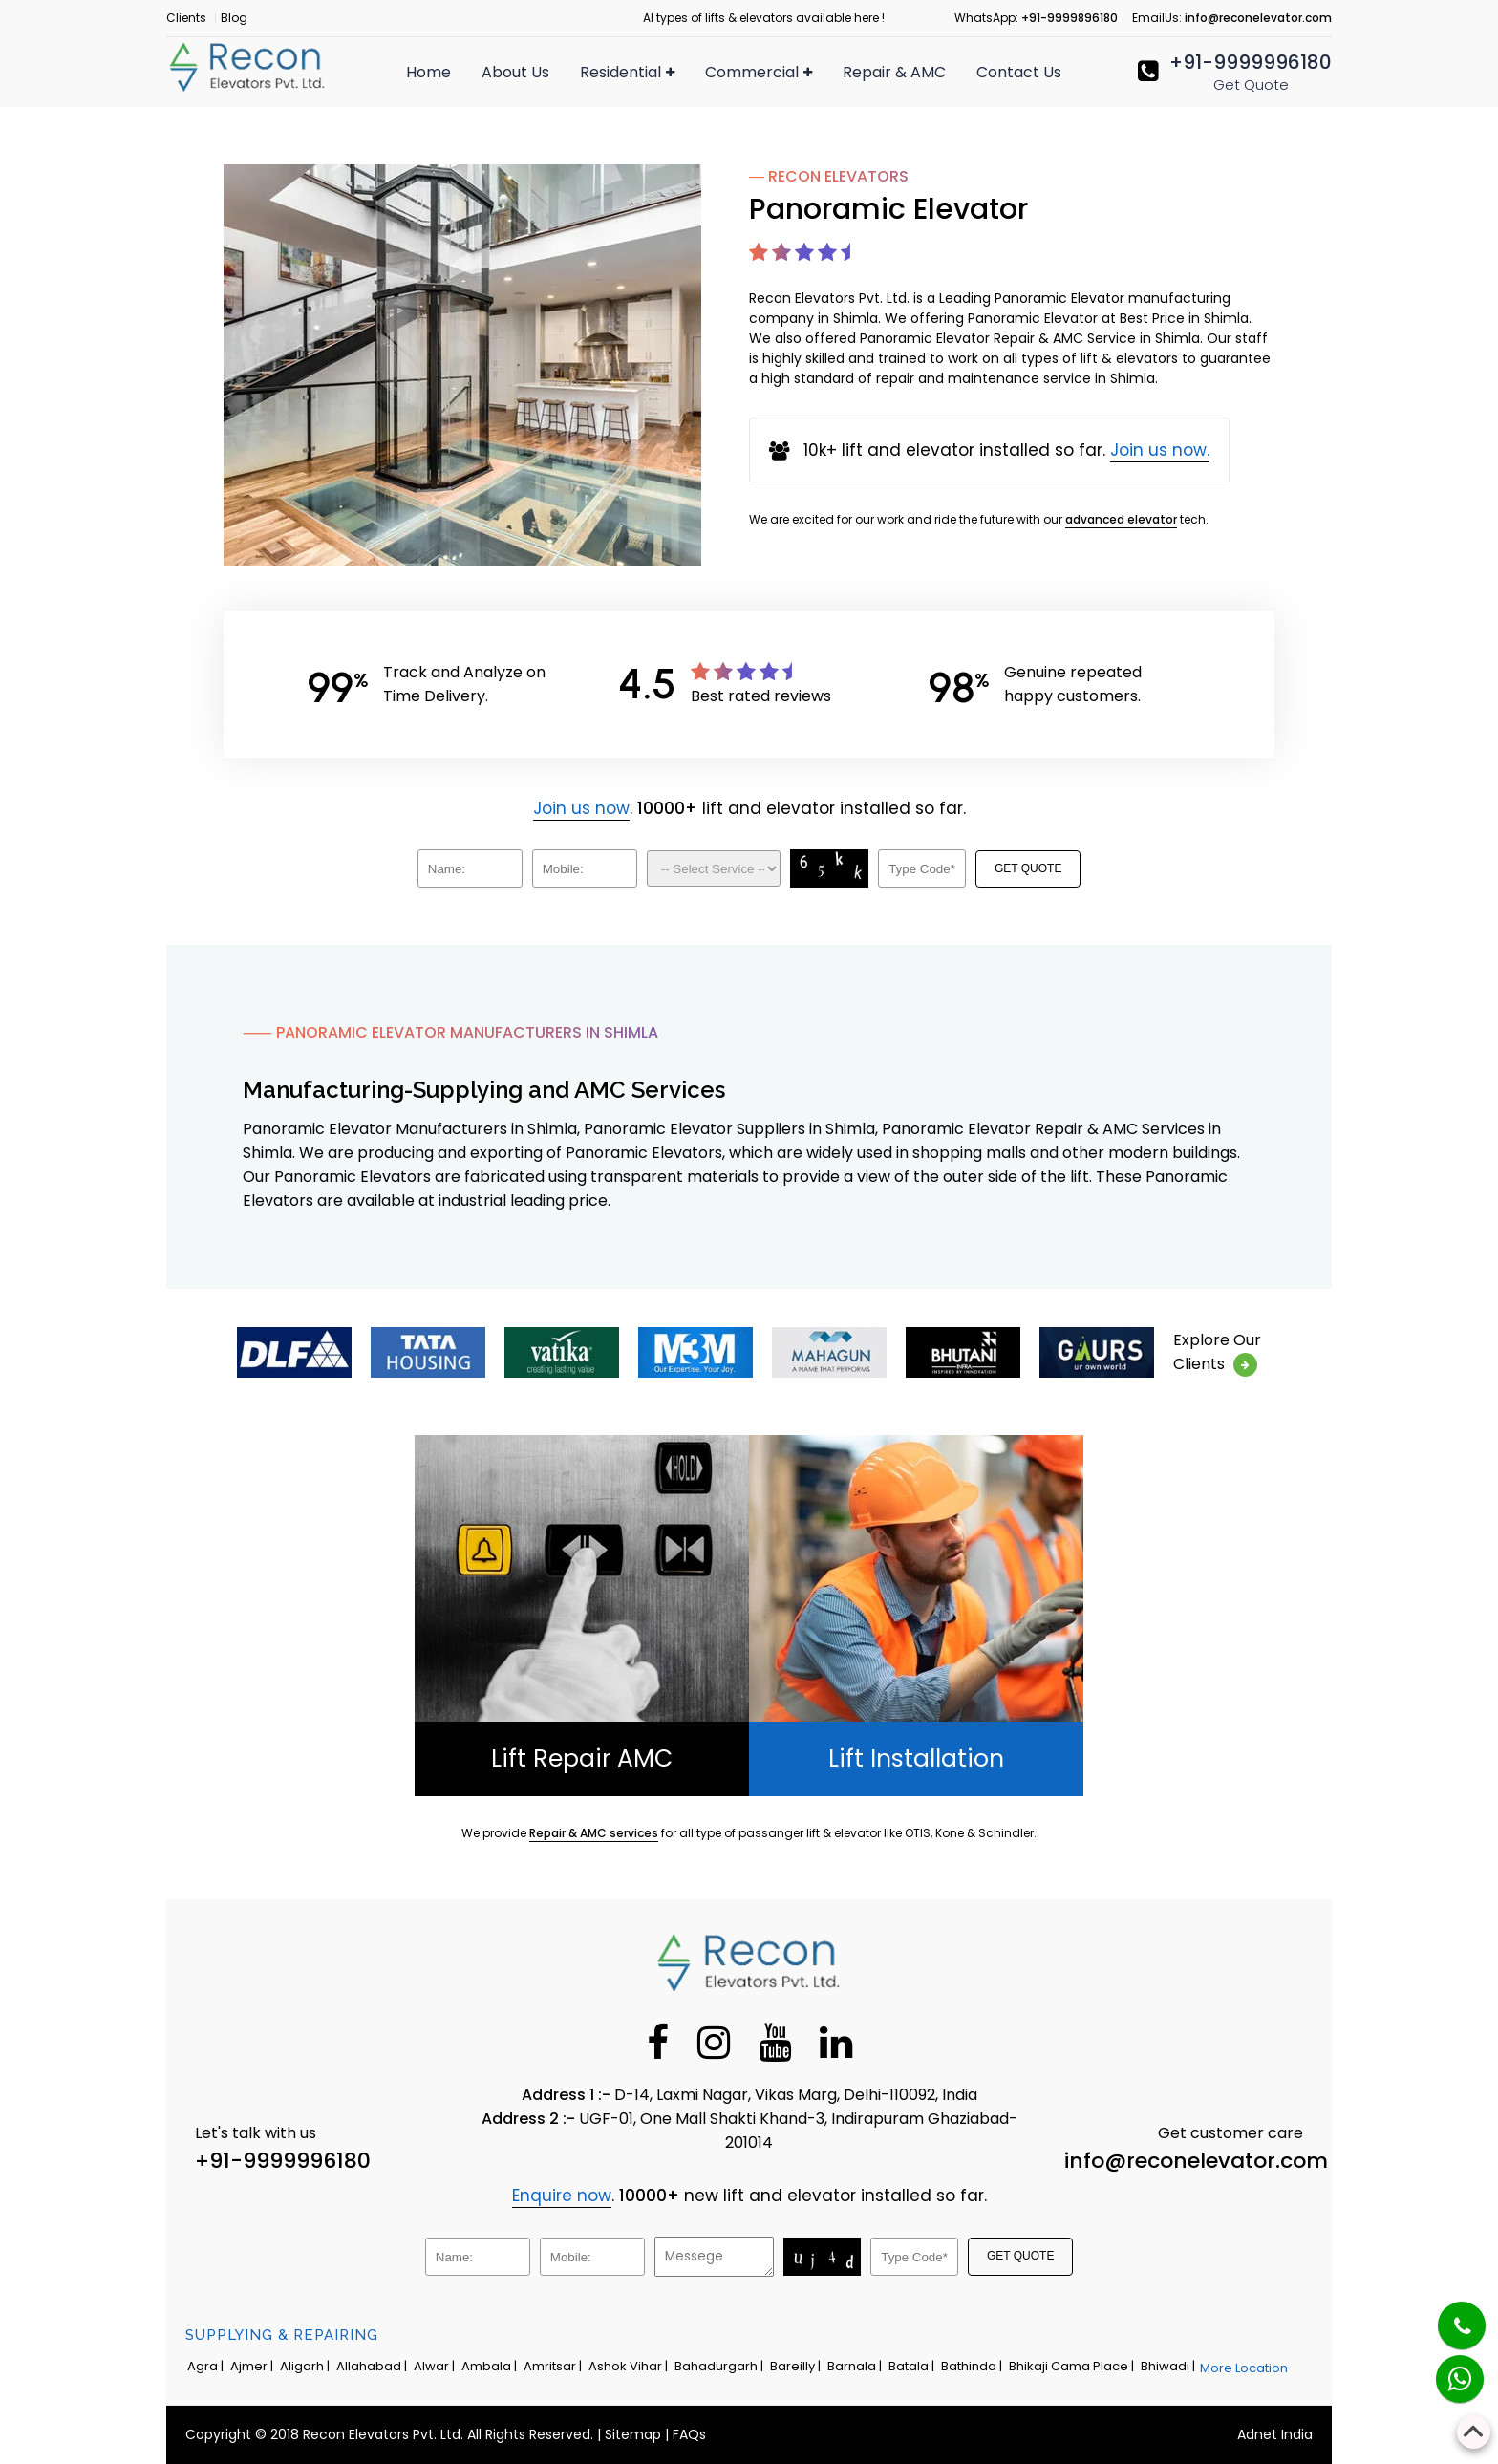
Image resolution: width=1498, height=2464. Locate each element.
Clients (186, 18)
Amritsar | (554, 2366)
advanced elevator (1121, 519)
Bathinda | (973, 2366)
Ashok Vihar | (629, 2366)
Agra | (206, 2366)
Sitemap (633, 2434)
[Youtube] (775, 2042)
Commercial (758, 72)
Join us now (581, 808)
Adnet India (1275, 2434)
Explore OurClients (1217, 1353)
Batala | (912, 2366)
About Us (515, 72)
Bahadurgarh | (720, 2366)
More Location (1244, 2368)
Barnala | (856, 2366)
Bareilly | (797, 2366)
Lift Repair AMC (582, 1758)
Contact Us (1018, 72)
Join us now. (1159, 450)
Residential (627, 72)
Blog (234, 18)
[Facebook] (658, 2042)
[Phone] (1446, 2313)
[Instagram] (713, 2042)
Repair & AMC (894, 72)
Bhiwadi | (1169, 2366)
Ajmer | (253, 2366)
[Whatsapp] (1448, 2369)
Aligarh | (306, 2366)
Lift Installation (916, 1758)
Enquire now (561, 2195)
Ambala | (490, 2366)
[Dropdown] (714, 868)
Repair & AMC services (593, 1833)
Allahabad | (373, 2366)
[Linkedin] (836, 2042)
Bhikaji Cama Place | (1073, 2366)
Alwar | (436, 2366)
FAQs (689, 2434)
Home (428, 72)
